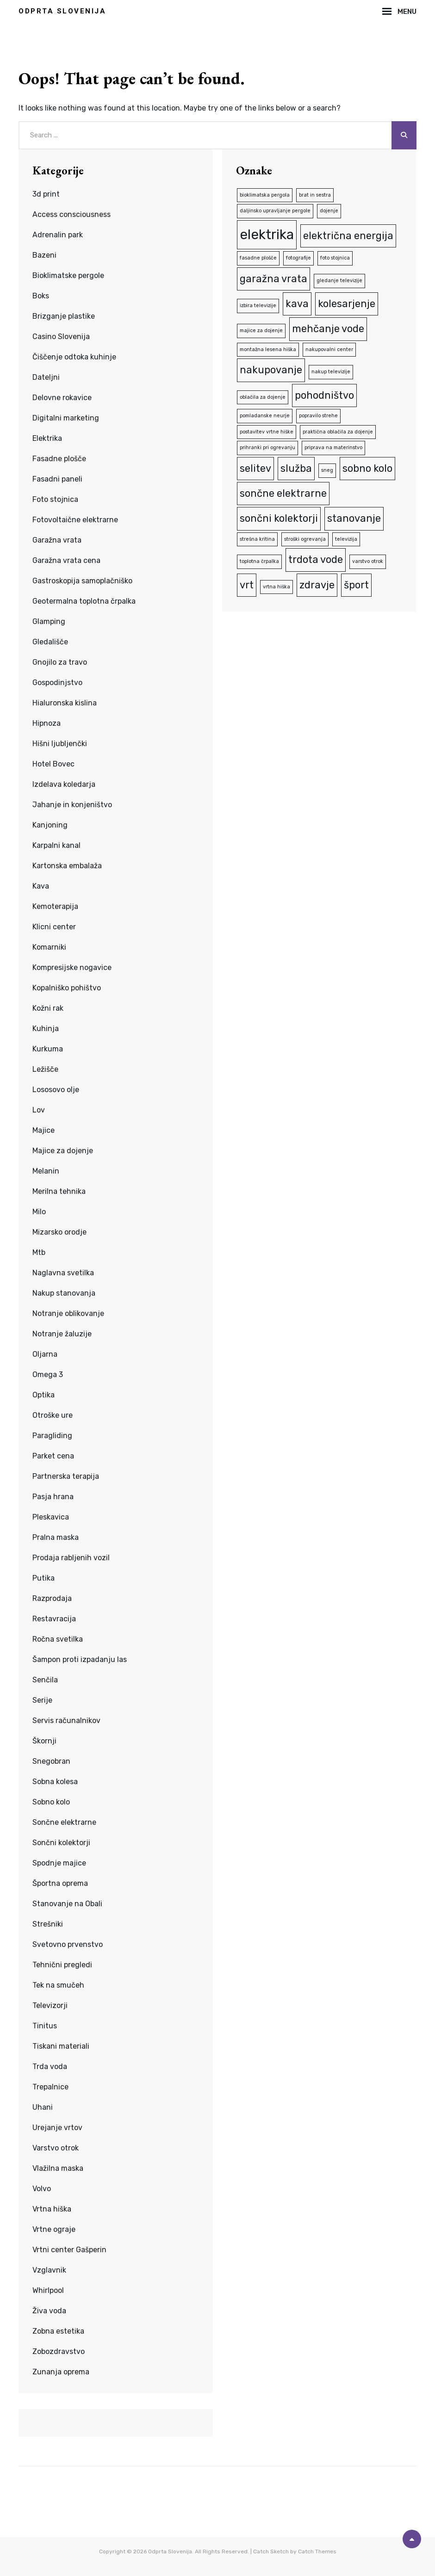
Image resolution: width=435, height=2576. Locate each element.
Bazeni (44, 255)
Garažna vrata (56, 540)
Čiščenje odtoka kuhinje (74, 356)
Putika (43, 1578)
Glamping (48, 621)
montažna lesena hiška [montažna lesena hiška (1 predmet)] (268, 349)
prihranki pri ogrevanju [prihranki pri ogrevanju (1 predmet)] (267, 448)
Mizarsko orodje (59, 1232)
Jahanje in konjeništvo (72, 804)
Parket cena (53, 1456)
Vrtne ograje (53, 2229)
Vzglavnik (49, 2270)
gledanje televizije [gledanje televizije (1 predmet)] (339, 281)
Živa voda (49, 2310)
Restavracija (54, 1618)
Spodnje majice (59, 1863)
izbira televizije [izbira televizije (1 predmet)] (258, 306)
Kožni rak (47, 1008)
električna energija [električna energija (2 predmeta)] (348, 235)
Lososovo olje (55, 1089)
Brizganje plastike (63, 316)
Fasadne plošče (59, 458)
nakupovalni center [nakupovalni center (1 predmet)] (329, 349)
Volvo (41, 2188)
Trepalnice (50, 2086)
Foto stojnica (55, 499)
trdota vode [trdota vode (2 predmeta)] (315, 559)
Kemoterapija (55, 906)
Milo (39, 1211)
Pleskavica (50, 1517)
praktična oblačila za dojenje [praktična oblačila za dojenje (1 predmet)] (338, 432)
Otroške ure (52, 1415)
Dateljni (46, 377)
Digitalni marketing (65, 418)
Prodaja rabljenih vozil (71, 1557)
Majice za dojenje (62, 1150)
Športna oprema (60, 1883)
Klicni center (54, 926)
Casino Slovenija (61, 336)
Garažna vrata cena (66, 560)
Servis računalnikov (66, 1720)
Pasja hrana (53, 1496)
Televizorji (50, 2005)
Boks (40, 295)
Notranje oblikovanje (68, 1313)
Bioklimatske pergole (68, 275)
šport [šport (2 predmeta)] (356, 585)
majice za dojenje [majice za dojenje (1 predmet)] (261, 330)
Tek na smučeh (58, 1985)
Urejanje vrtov (57, 2127)
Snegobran (51, 1761)
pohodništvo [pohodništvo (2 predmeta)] (324, 395)
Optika (43, 1394)
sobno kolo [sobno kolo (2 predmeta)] (367, 468)
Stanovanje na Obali (67, 1903)
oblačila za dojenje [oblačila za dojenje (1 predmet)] (263, 397)
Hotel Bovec (53, 764)
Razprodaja (52, 1598)
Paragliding (52, 1435)
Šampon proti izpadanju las (79, 1659)
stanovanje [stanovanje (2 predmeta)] (354, 518)
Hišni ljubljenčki (59, 743)
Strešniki (47, 1924)
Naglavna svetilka (63, 1272)
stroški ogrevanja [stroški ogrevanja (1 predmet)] (305, 539)
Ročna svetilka (57, 1639)
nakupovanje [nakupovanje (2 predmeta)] (271, 370)
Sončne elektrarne (64, 1822)
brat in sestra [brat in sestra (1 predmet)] (315, 195)
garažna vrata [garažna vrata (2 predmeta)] (273, 278)
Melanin (45, 1171)
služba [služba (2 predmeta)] (296, 468)
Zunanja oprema (60, 2371)
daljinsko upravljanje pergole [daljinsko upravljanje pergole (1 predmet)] (275, 211)
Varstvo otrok (55, 2148)
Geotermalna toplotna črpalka (84, 601)
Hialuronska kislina (64, 702)
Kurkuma (47, 1048)
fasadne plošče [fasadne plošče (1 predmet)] (258, 258)
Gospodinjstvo (57, 682)
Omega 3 (47, 1374)
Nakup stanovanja (63, 1293)
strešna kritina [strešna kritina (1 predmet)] (257, 539)
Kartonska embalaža (67, 865)
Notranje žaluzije (62, 1333)
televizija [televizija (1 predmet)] (346, 539)
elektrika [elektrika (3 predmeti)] (267, 234)
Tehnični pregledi (62, 1964)
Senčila (45, 1679)
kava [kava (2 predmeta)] (297, 303)
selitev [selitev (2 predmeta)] (255, 468)
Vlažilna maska (57, 2168)
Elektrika (47, 438)
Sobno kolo (51, 1802)
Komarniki (49, 947)
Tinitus (44, 2025)
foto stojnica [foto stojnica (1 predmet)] (335, 258)
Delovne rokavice (62, 397)
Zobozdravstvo (58, 2351)
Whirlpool (48, 2290)
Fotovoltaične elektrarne (75, 519)
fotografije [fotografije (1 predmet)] (298, 258)
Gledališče (50, 641)
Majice (43, 1130)
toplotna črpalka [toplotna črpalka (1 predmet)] (259, 561)
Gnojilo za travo (59, 662)
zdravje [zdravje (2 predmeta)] (317, 585)
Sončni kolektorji (61, 1842)
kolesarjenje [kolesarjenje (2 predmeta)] (346, 303)
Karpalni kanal (56, 845)
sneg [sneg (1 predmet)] (327, 470)
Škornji (44, 1740)
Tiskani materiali (60, 2046)
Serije (42, 1700)
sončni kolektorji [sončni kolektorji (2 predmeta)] (279, 518)
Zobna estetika (58, 2331)
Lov (38, 1110)
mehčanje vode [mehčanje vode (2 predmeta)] (328, 328)
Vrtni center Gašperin (69, 2249)
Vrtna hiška (51, 2209)
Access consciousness (71, 214)
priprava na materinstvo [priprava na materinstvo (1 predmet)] (333, 448)
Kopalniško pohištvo (66, 987)
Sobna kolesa (55, 1781)
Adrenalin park (57, 234)
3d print (46, 194)
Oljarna (44, 1354)
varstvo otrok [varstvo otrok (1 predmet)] (367, 561)
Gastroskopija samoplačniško (82, 580)
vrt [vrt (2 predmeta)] (247, 585)
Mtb (38, 1252)
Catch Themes (317, 2551)
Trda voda (49, 2066)
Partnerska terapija (65, 1476)
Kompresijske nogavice (72, 967)
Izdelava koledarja (63, 784)
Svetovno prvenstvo (67, 1944)
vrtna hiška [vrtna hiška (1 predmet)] (276, 587)
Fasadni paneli (57, 479)
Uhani (42, 2107)
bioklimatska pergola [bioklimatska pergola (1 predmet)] (265, 195)
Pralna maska (55, 1537)
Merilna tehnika (59, 1191)
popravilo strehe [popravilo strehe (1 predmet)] (318, 416)
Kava (40, 886)
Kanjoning (50, 825)
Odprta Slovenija (62, 11)
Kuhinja (45, 1028)
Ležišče (45, 1069)
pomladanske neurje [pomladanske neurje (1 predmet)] (265, 416)
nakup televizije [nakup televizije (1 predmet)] (330, 372)
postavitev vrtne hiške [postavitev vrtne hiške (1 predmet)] (266, 432)
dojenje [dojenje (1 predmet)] (329, 211)
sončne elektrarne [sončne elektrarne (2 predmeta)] (283, 493)
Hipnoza (46, 723)
